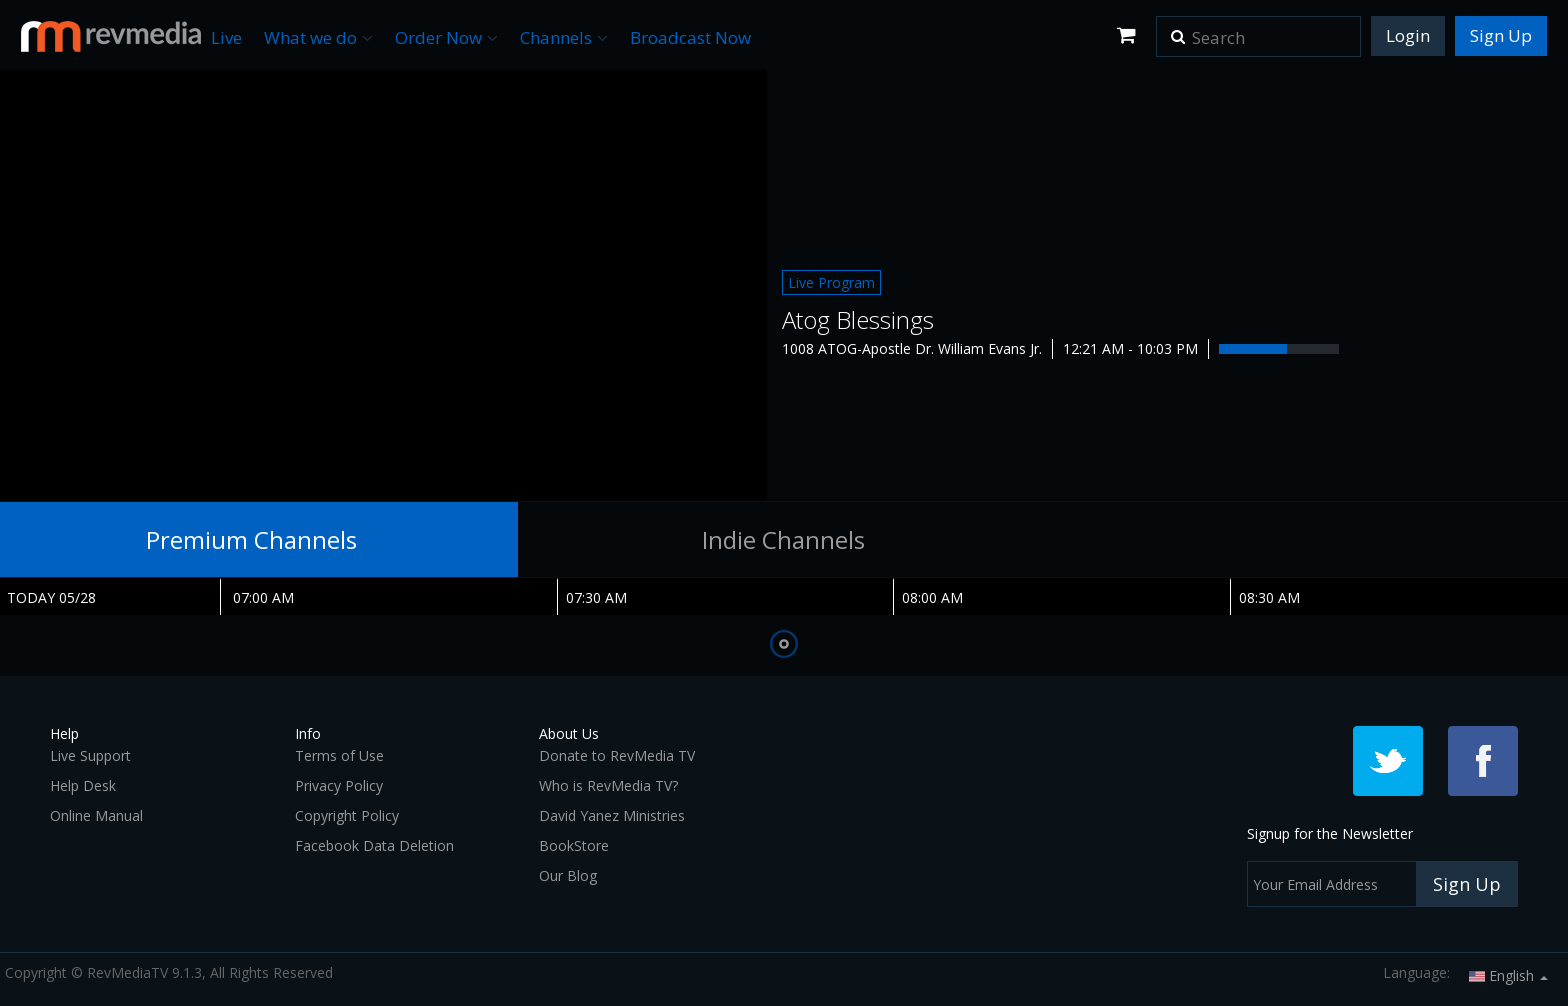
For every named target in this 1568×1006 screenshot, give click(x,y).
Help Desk (83, 785)
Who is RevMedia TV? (608, 785)
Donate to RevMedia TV (617, 755)
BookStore (574, 845)
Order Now (446, 37)
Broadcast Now (690, 37)
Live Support (90, 755)
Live (226, 37)
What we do (318, 37)
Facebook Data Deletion (374, 845)
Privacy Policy (339, 785)
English (1508, 975)
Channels (564, 37)
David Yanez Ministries (612, 815)
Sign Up (1501, 35)
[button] (1178, 30)
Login (1408, 35)
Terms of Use (339, 755)
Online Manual (96, 815)
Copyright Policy (347, 815)
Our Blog (568, 875)
